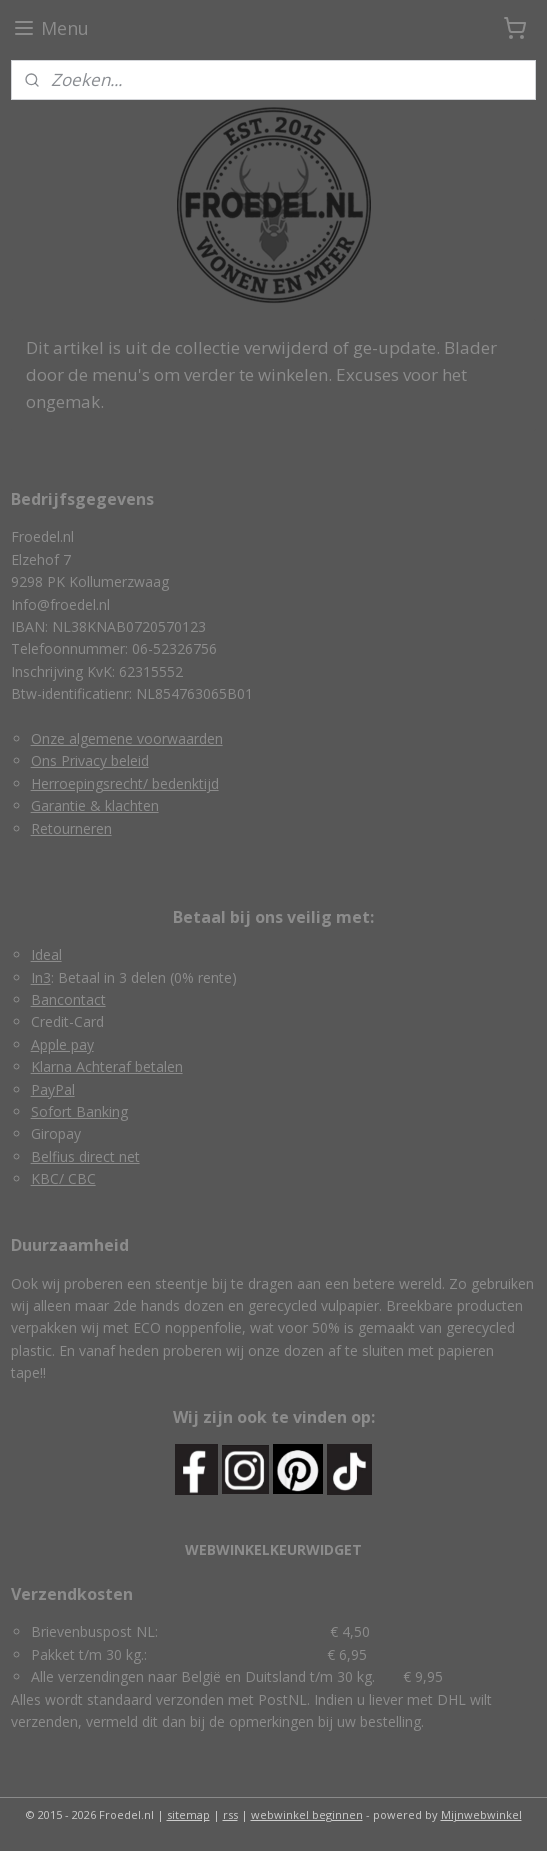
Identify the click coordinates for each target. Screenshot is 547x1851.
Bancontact (68, 999)
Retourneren (71, 828)
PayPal (53, 1089)
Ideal (46, 954)
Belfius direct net (85, 1156)
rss (230, 1814)
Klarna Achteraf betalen (107, 1066)
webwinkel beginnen (307, 1814)
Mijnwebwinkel (481, 1814)
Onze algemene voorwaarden (127, 738)
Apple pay (62, 1044)
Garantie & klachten (95, 805)
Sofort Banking (79, 1111)
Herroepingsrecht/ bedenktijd (125, 783)
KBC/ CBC (63, 1178)
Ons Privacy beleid (90, 760)
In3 (41, 977)
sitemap (188, 1814)
